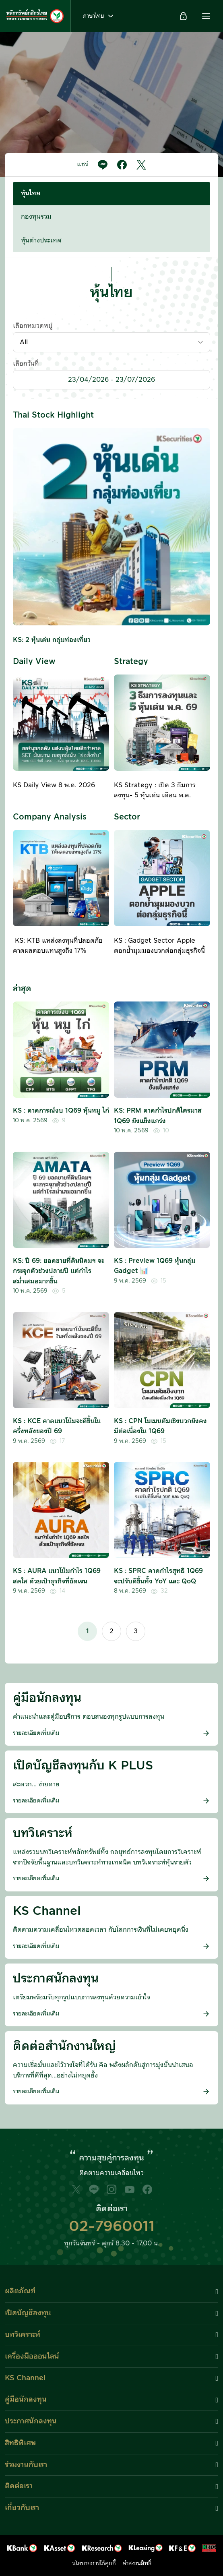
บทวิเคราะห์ (22, 2335)
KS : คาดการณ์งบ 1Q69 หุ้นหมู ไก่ (61, 1110)
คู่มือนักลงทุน (26, 2399)
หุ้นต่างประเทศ (41, 240)
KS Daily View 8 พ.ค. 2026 (54, 785)
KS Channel (25, 2378)
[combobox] (111, 342)
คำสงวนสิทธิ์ (136, 2563)
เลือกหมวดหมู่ (33, 325)
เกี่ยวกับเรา (22, 2508)
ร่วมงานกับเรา (26, 2465)
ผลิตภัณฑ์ (20, 2291)
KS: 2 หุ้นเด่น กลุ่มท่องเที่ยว (52, 639)
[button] (206, 16)
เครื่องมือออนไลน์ (32, 2356)
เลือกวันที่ (26, 363)
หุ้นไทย (30, 193)
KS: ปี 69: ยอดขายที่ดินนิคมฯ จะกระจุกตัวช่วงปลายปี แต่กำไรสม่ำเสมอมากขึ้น (58, 1271)
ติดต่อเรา (19, 2486)
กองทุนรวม (36, 216)
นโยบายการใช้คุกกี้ (94, 2563)
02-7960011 (112, 2226)
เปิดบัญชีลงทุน (28, 2313)
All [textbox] (24, 342)
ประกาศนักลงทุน (31, 2421)
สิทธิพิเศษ (20, 2443)
